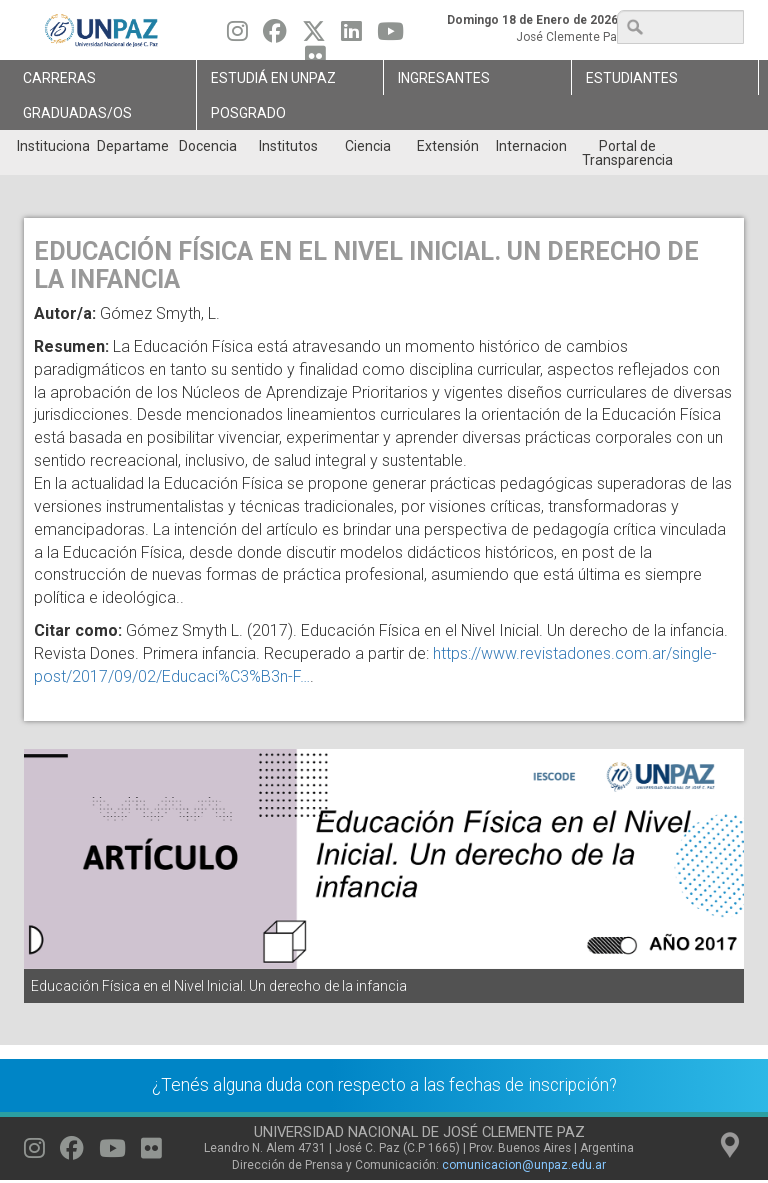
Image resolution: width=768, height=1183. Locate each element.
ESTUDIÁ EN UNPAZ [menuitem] (273, 78)
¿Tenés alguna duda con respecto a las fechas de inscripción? (384, 1085)
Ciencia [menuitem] (368, 146)
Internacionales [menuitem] (531, 146)
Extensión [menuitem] (448, 146)
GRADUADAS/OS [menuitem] (77, 113)
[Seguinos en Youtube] (390, 36)
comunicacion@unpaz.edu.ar (524, 1165)
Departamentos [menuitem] (132, 146)
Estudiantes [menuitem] (632, 78)
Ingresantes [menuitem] (444, 78)
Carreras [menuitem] (59, 78)
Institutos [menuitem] (288, 146)
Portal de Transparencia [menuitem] (627, 153)
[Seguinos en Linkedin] (351, 36)
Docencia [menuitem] (208, 146)
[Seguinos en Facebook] (275, 36)
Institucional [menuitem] (52, 146)
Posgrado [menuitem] (248, 113)
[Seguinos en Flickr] (151, 1153)
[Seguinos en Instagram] (237, 36)
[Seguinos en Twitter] (314, 36)
